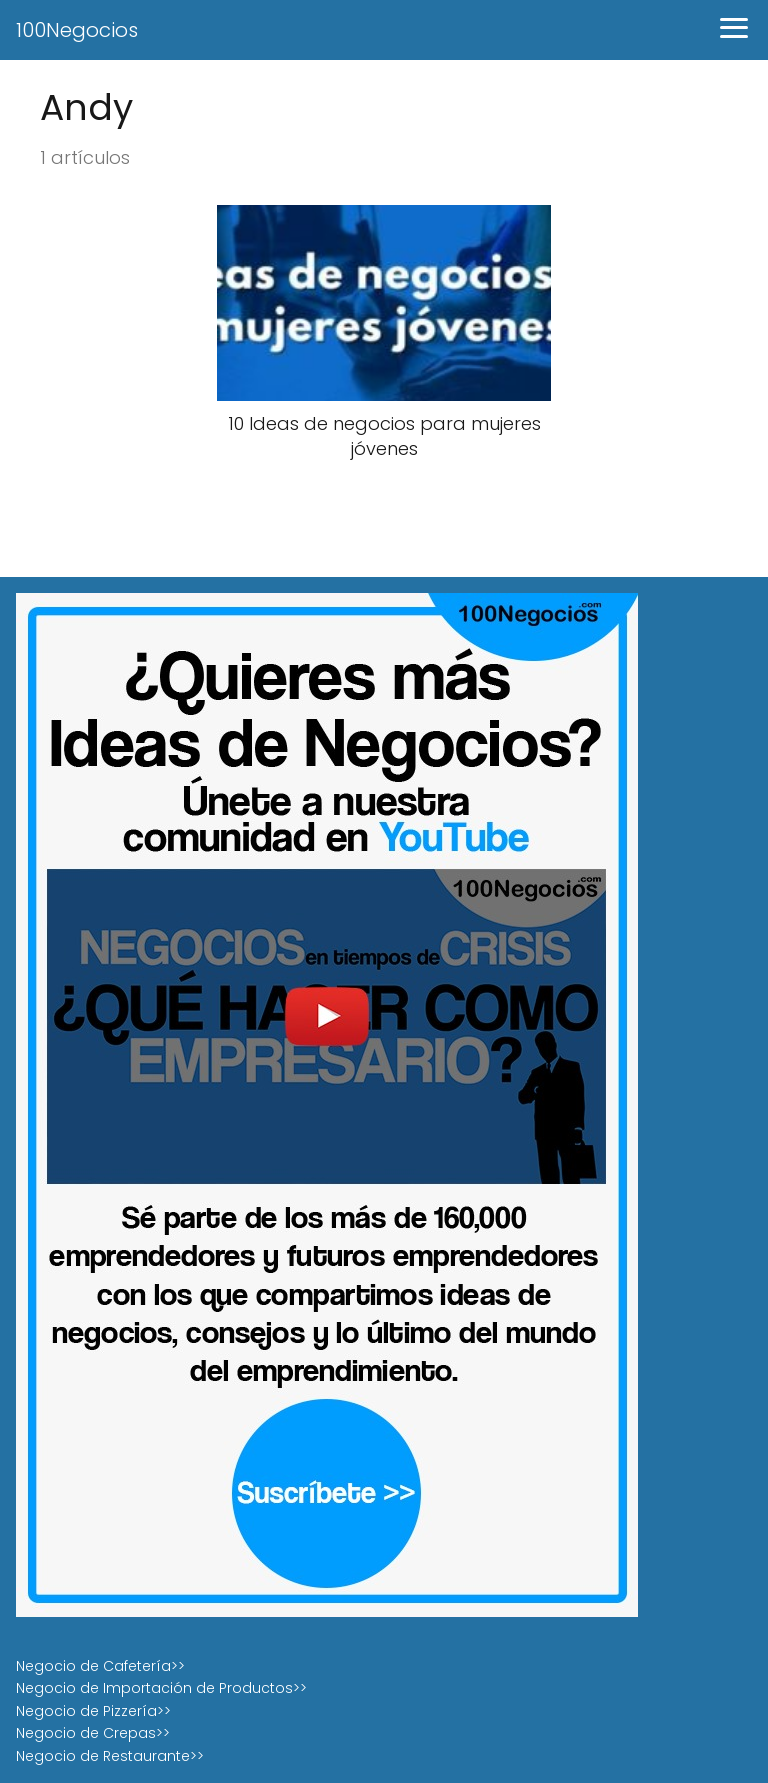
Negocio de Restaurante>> (110, 1756)
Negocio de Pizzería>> (93, 1711)
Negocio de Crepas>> (93, 1733)
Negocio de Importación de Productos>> (161, 1688)
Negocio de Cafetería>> (100, 1666)
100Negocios (77, 30)
